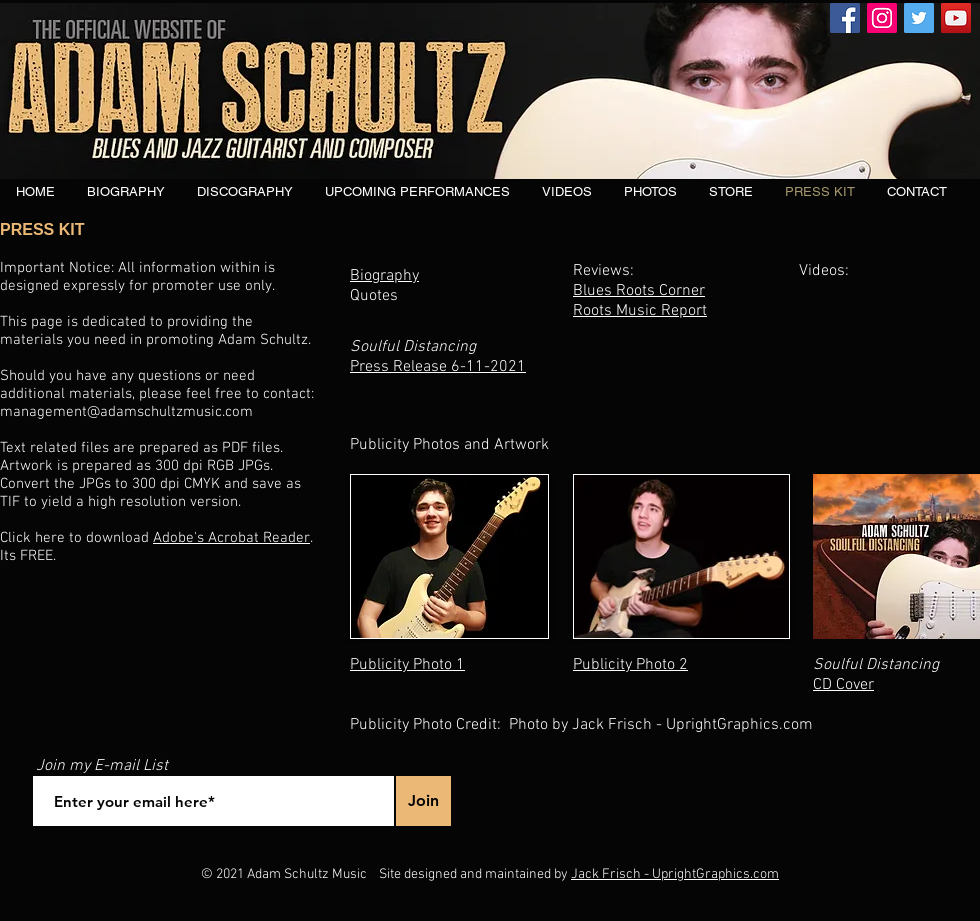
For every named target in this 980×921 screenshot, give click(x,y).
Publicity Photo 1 (407, 665)
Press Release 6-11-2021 (438, 367)
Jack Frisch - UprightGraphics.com (675, 874)
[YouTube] (956, 18)
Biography (384, 276)
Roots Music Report (640, 311)
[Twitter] (919, 18)
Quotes (374, 296)
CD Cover (843, 685)
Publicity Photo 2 (630, 665)
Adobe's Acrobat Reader (231, 538)
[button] (245, 192)
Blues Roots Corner (639, 291)
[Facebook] (845, 18)
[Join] (423, 801)
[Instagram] (882, 18)
